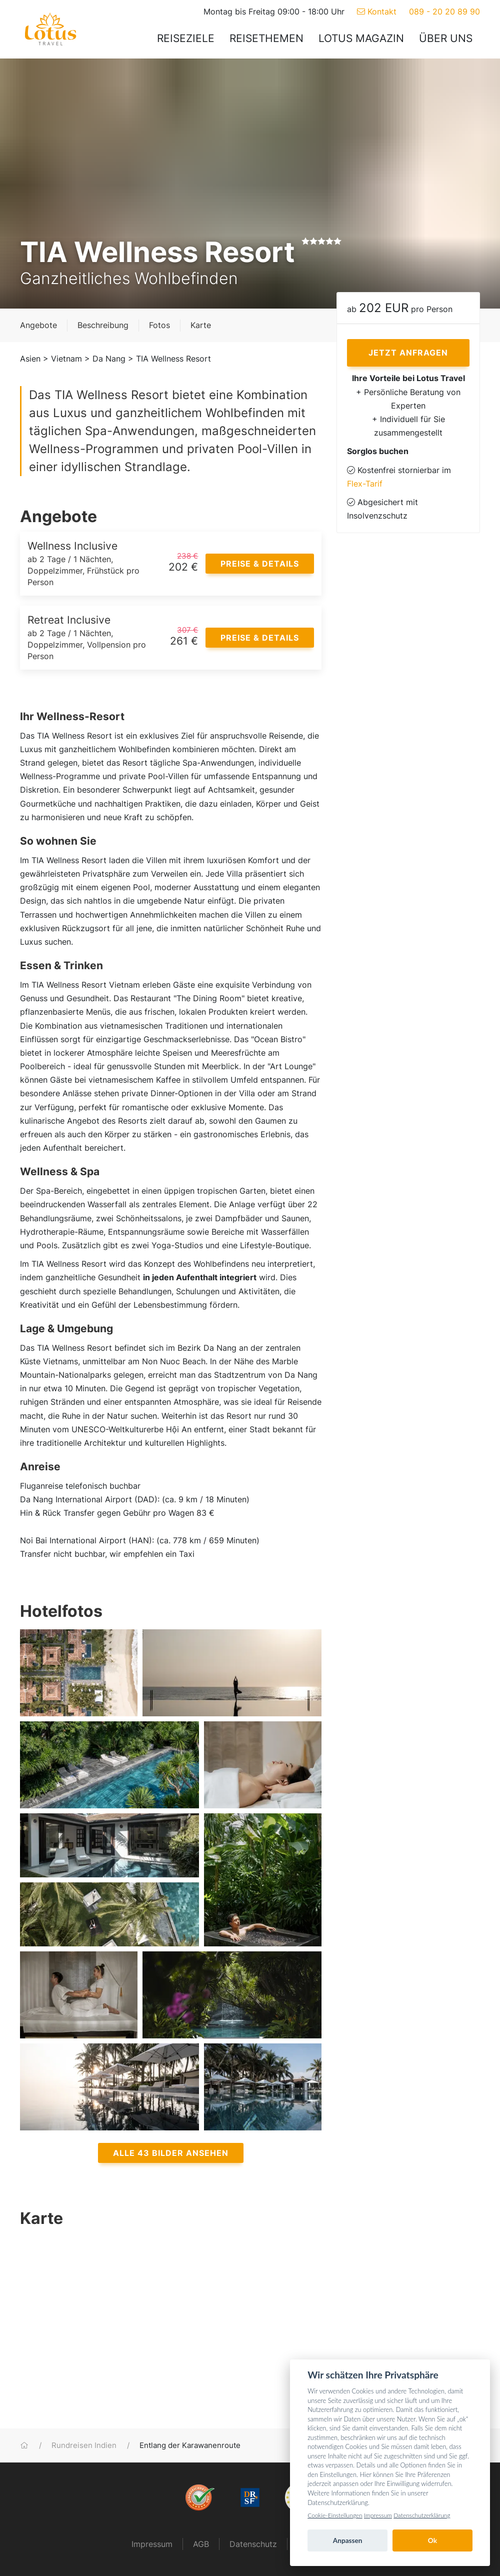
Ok (432, 2540)
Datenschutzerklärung (422, 2515)
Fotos (159, 325)
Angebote (38, 325)
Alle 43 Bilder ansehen (170, 2153)
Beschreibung (103, 325)
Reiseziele (185, 38)
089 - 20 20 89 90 (444, 12)
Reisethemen (267, 38)
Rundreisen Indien (84, 2445)
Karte (200, 325)
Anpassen (347, 2540)
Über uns (445, 38)
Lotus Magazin (361, 38)
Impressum (152, 2544)
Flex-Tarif (364, 484)
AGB (201, 2544)
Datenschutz (253, 2544)
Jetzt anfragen (408, 353)
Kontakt (376, 12)
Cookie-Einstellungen (335, 2515)
